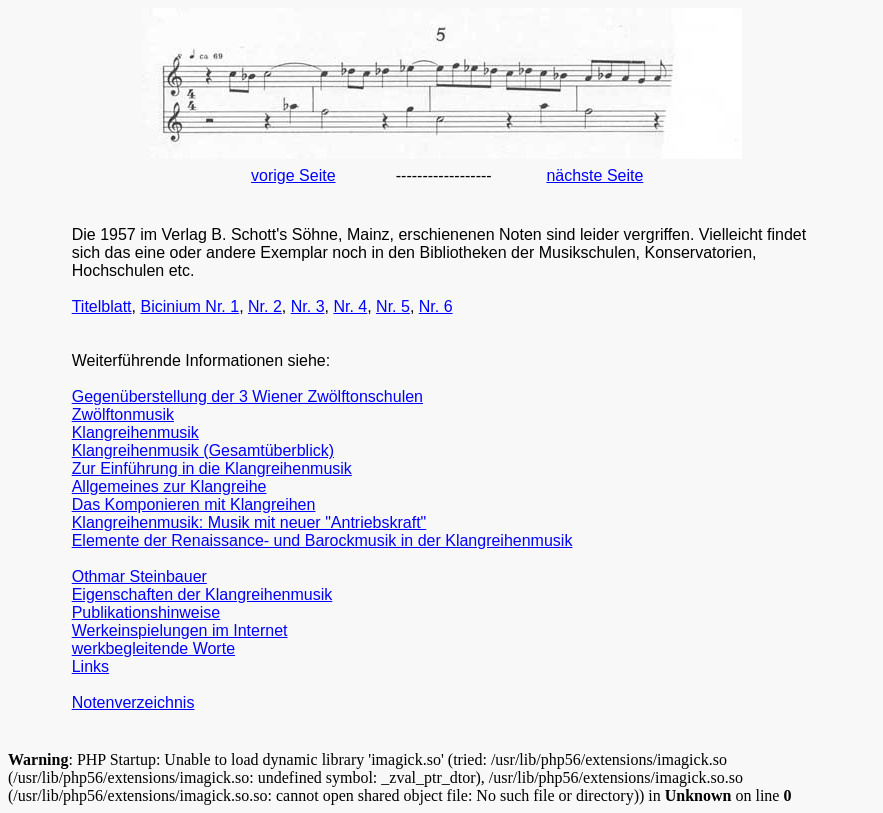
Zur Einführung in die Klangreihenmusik (212, 468)
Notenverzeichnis (133, 702)
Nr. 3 (308, 306)
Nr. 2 (265, 306)
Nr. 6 (436, 306)
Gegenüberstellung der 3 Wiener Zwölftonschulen (247, 396)
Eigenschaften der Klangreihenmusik (202, 594)
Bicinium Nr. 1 (189, 306)
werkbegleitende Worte (153, 648)
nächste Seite (594, 175)
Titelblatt (102, 306)
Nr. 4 (350, 306)
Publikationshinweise (146, 612)
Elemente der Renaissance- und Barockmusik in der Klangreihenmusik (322, 540)
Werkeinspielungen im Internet (180, 630)
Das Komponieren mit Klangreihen (194, 504)
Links (90, 666)
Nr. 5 (393, 306)
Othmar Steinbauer (139, 576)
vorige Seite (293, 175)
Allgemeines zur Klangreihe (169, 486)
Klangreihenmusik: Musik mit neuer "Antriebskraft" (249, 522)
